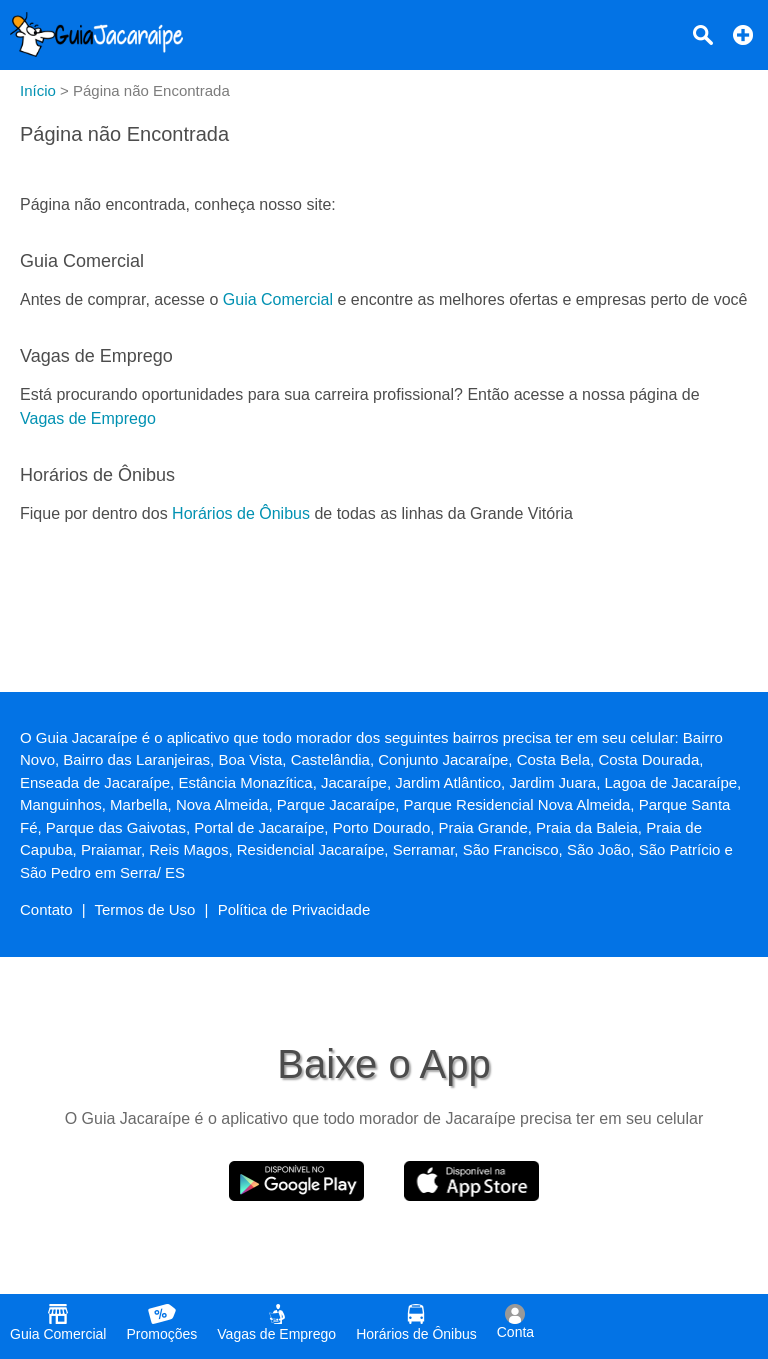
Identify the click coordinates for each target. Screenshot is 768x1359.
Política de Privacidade (294, 909)
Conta (515, 1322)
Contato (46, 909)
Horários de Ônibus (241, 513)
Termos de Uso (145, 909)
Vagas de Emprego (88, 418)
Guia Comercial (278, 299)
